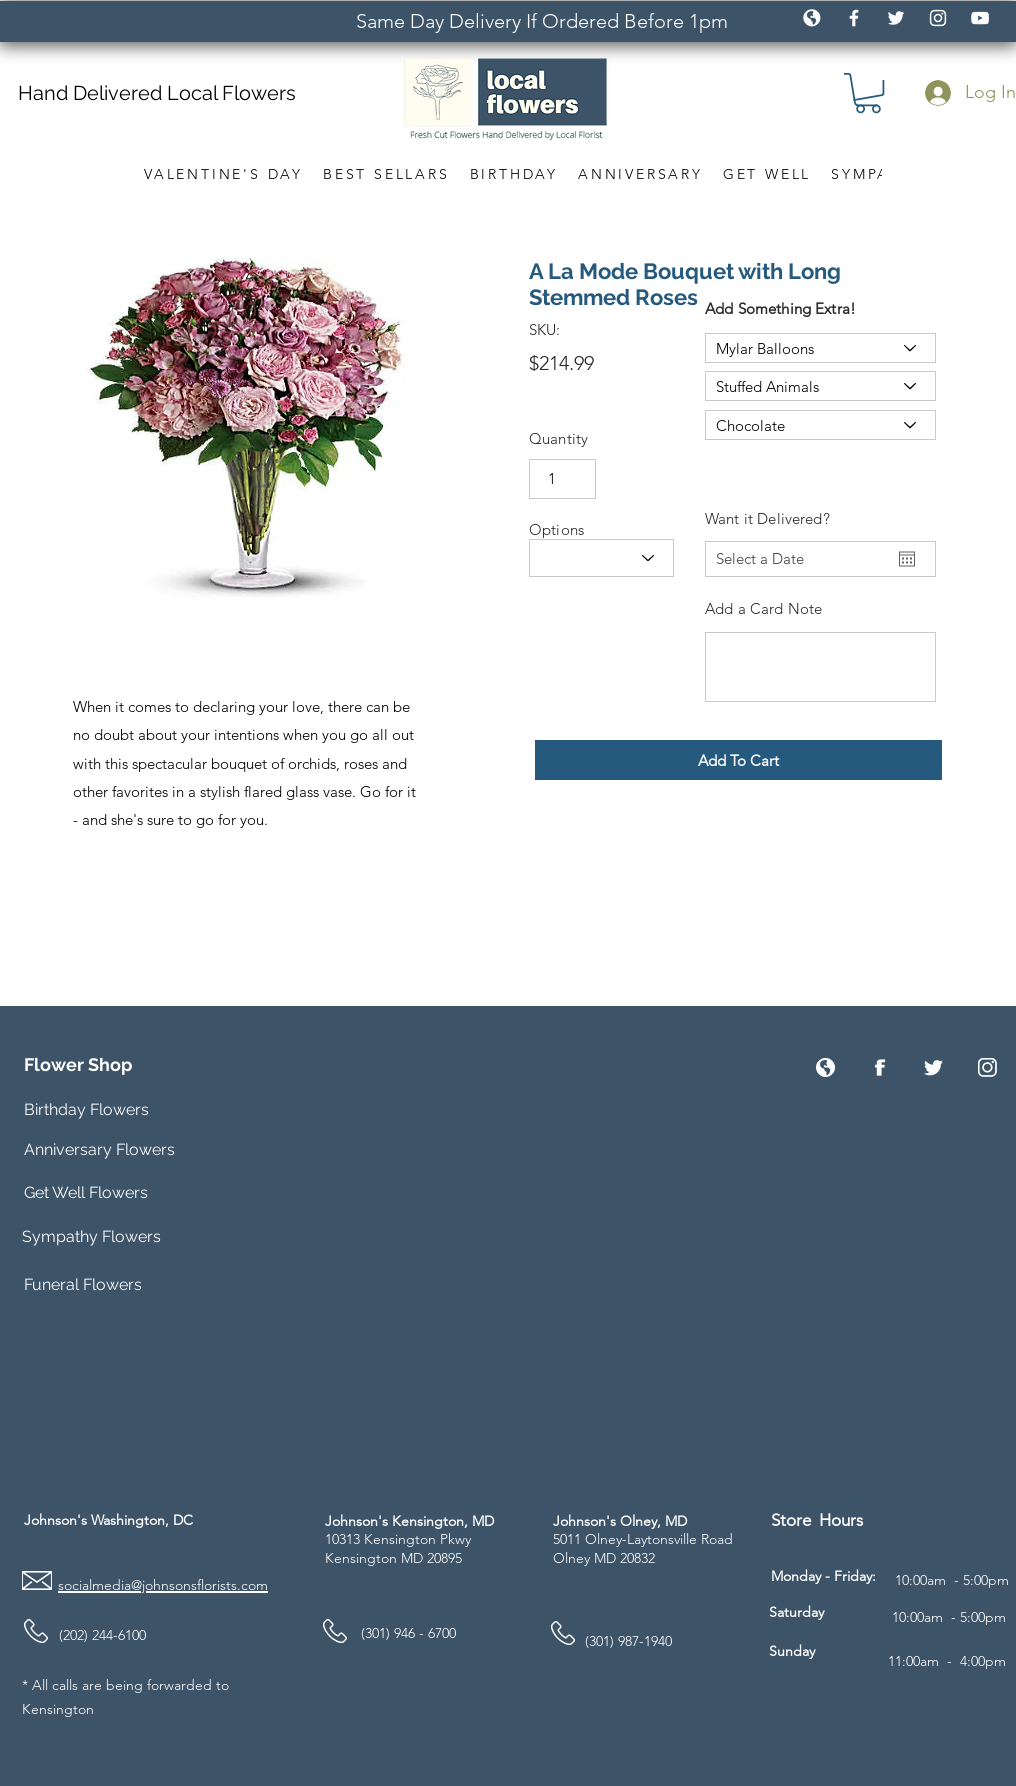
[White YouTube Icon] (980, 18)
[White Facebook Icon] (854, 18)
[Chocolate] (820, 425)
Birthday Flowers (86, 1109)
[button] (868, 93)
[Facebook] (879, 1067)
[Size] (601, 558)
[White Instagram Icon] (938, 18)
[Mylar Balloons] (820, 348)
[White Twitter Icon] (896, 18)
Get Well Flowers (86, 1192)
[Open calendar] (907, 559)
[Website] (825, 1067)
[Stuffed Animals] (820, 386)
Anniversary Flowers (99, 1149)
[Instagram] (987, 1067)
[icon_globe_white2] (812, 18)
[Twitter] (933, 1067)
